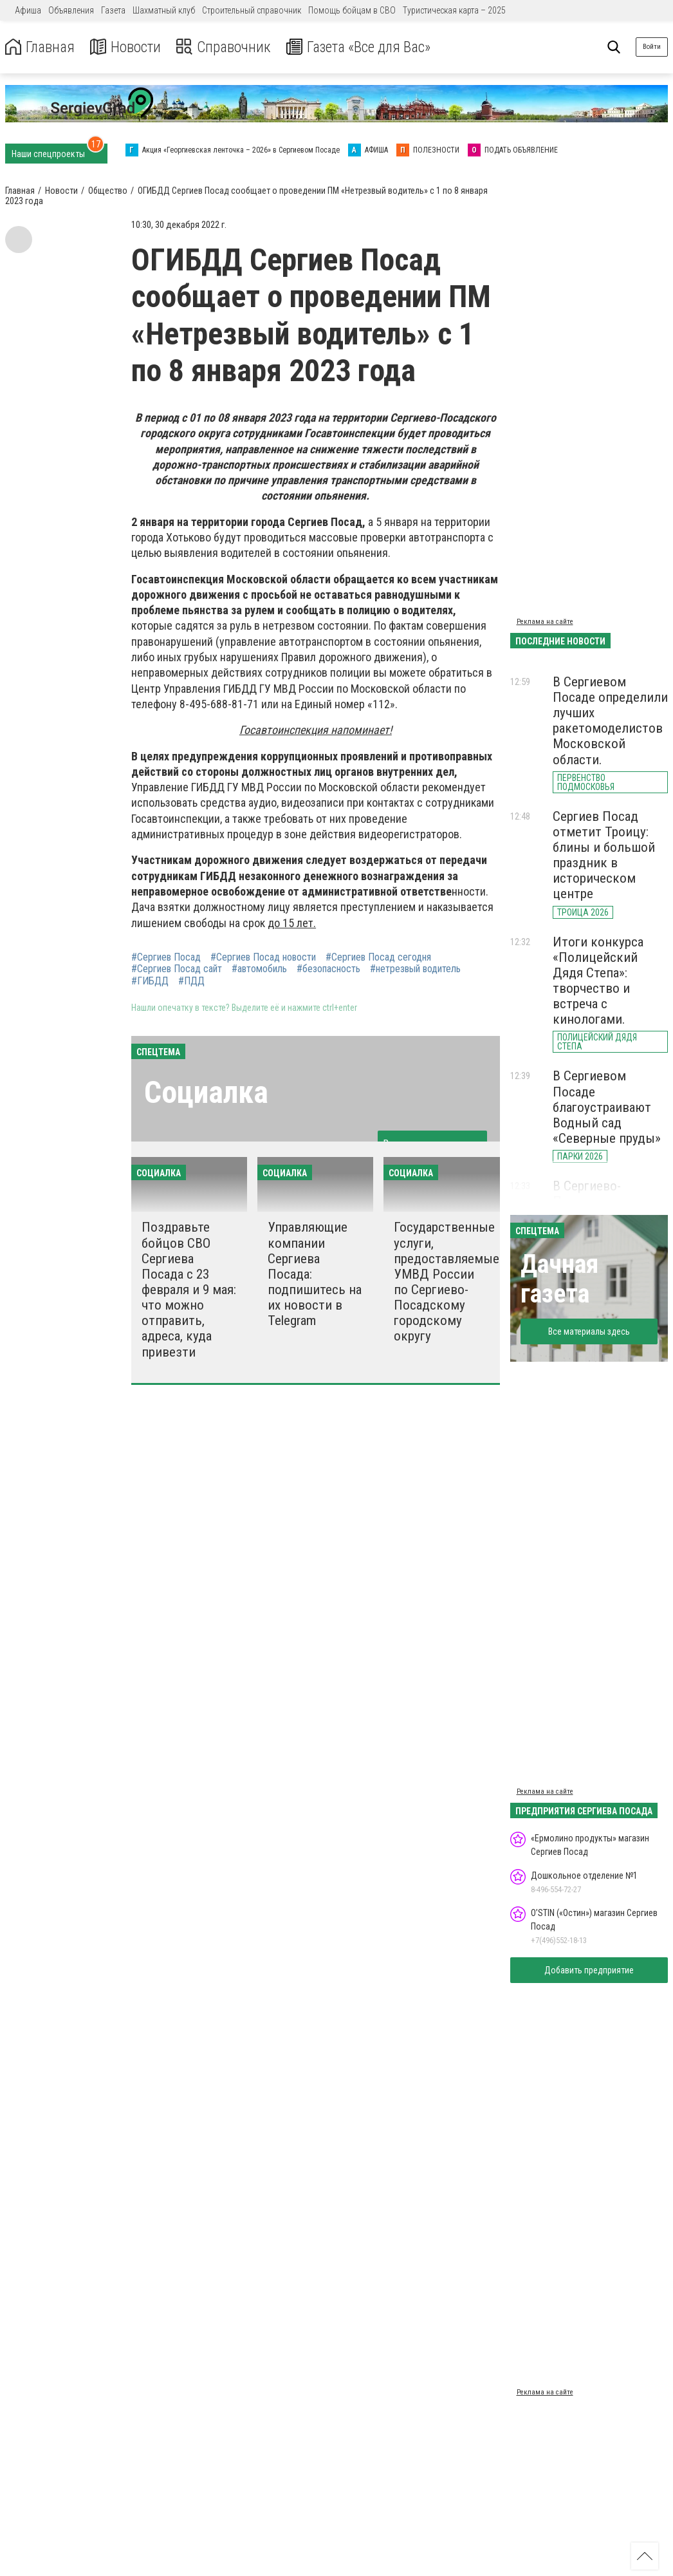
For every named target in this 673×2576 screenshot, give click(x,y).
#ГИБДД (150, 981)
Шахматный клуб (164, 10)
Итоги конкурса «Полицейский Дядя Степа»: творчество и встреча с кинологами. (598, 981)
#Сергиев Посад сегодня (378, 957)
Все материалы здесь (589, 1331)
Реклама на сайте (545, 621)
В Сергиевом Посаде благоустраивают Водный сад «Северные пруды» (607, 1107)
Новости (127, 47)
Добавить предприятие (589, 1970)
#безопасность (328, 969)
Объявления (71, 10)
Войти (652, 46)
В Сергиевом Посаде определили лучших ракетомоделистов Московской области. (610, 720)
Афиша (28, 10)
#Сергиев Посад (166, 957)
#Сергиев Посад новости (263, 957)
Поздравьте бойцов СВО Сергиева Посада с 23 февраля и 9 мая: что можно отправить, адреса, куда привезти (189, 1289)
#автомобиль (259, 969)
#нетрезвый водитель (415, 969)
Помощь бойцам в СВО (352, 10)
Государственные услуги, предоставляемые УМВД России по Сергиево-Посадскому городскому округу (446, 1281)
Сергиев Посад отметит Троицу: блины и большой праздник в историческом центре (604, 855)
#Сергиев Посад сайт (176, 969)
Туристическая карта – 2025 (454, 10)
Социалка (206, 1092)
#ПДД (191, 981)
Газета (113, 10)
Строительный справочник (251, 10)
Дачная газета (559, 1279)
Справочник (227, 47)
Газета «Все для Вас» (366, 47)
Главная (40, 47)
